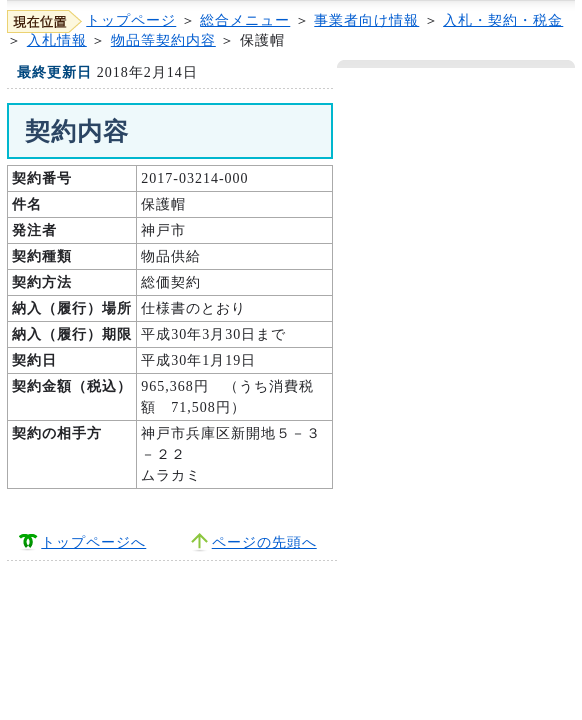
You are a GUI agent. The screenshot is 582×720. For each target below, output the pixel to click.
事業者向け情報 (366, 20)
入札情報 (57, 40)
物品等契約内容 (163, 40)
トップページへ (93, 542)
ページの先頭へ (264, 542)
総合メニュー (245, 20)
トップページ (131, 20)
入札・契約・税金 (503, 20)
